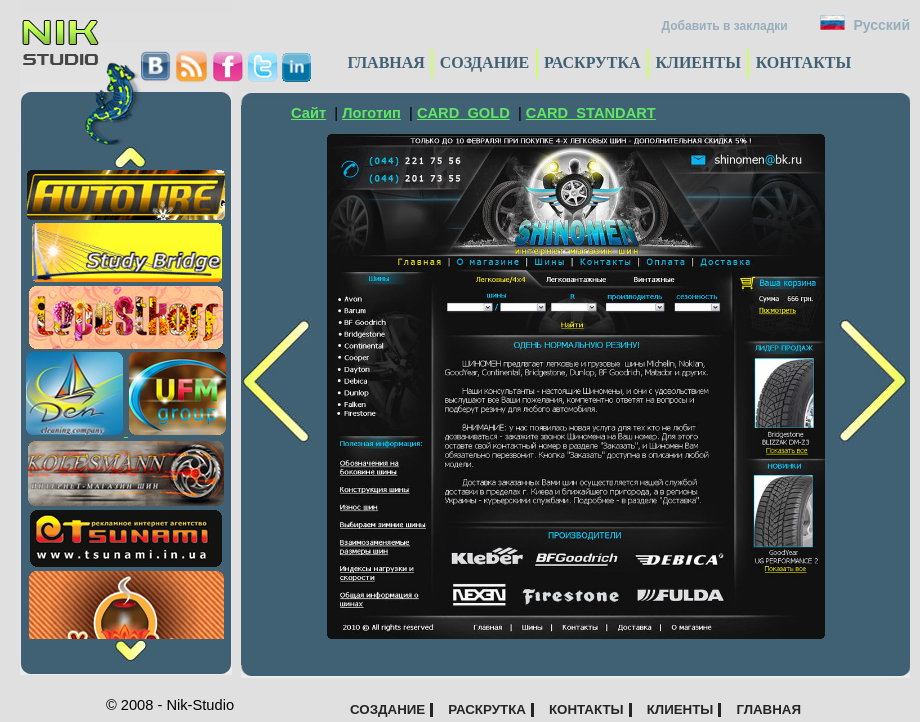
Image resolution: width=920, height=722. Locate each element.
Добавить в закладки (725, 26)
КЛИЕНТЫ (697, 62)
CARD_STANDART (591, 113)
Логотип (371, 113)
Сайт (308, 113)
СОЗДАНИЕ (485, 62)
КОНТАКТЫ (804, 62)
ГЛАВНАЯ (385, 62)
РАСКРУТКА (592, 62)
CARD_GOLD (463, 113)
